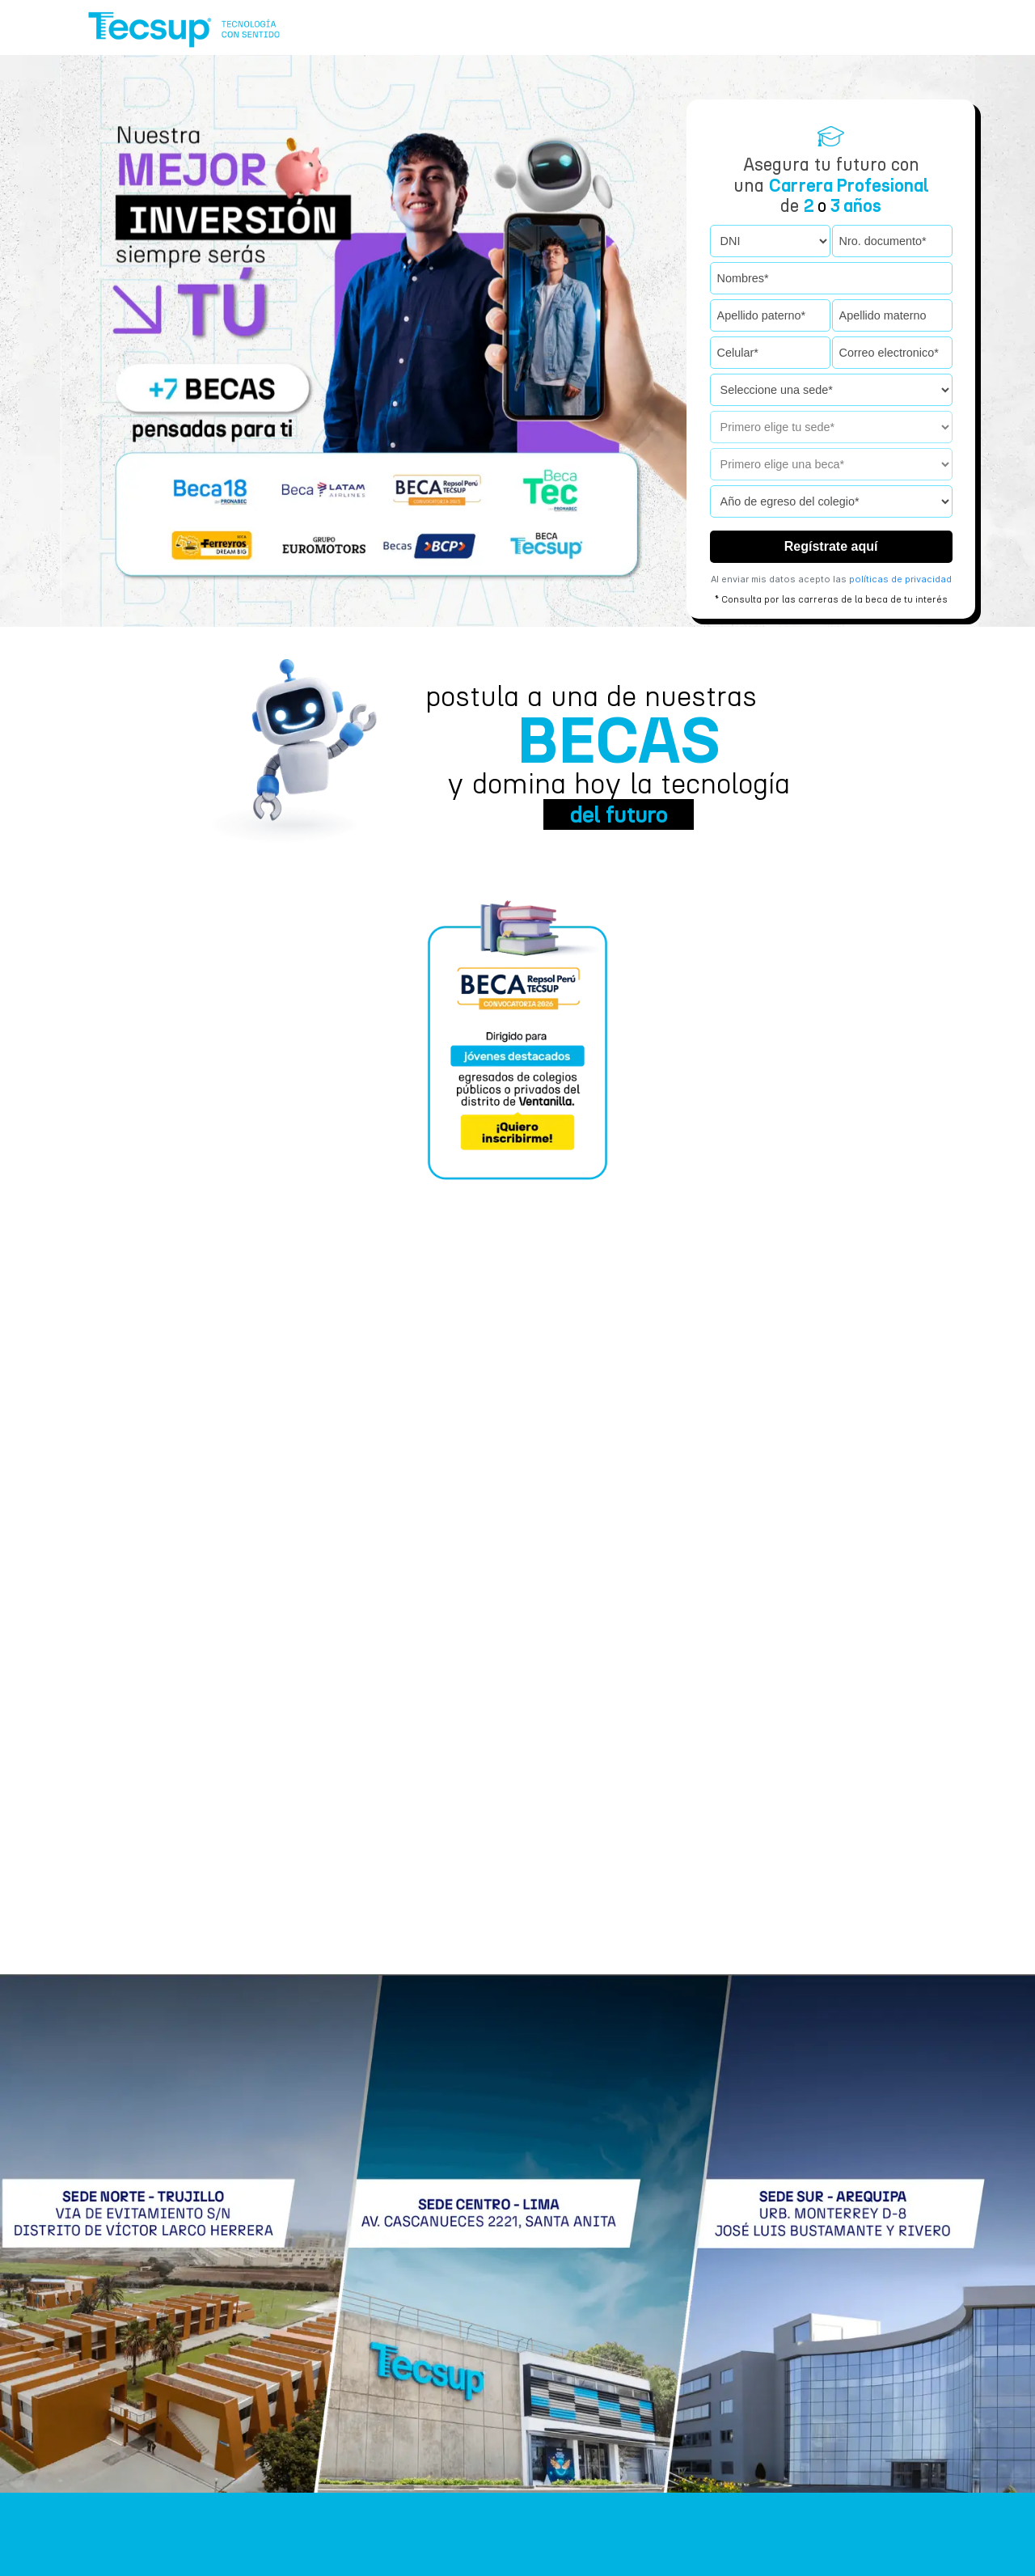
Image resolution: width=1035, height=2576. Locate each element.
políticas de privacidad (900, 579)
